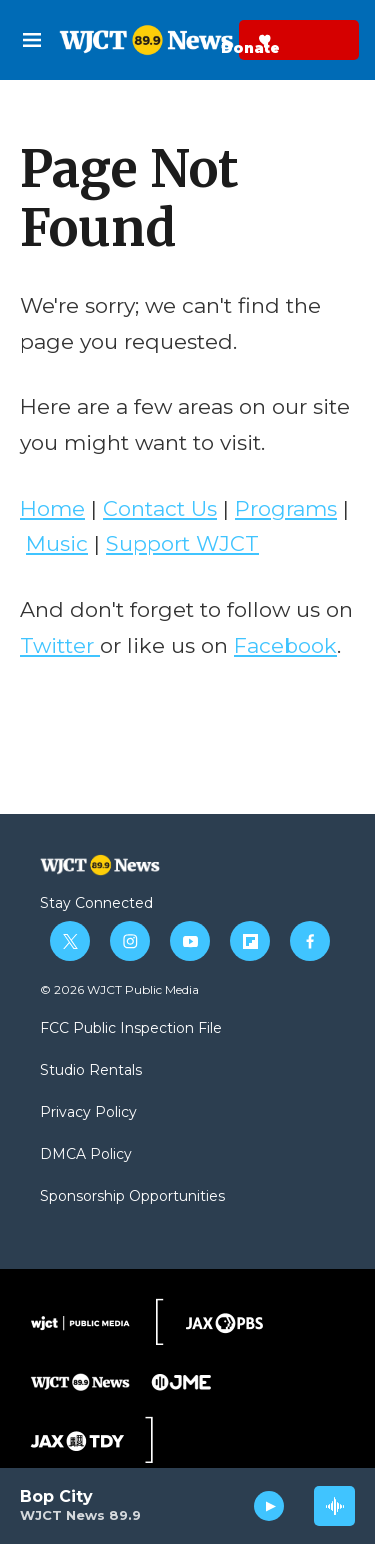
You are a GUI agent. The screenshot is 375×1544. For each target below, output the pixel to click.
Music (57, 543)
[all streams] (334, 1506)
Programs (286, 508)
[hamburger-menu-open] (32, 40)
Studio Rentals (91, 1071)
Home (52, 508)
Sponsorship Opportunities (132, 1197)
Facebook (285, 645)
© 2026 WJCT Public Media (119, 989)
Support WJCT (182, 543)
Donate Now (215, 40)
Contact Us (160, 508)
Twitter (60, 645)
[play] (269, 1506)
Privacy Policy (88, 1113)
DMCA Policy (86, 1155)
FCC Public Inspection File (131, 1029)
